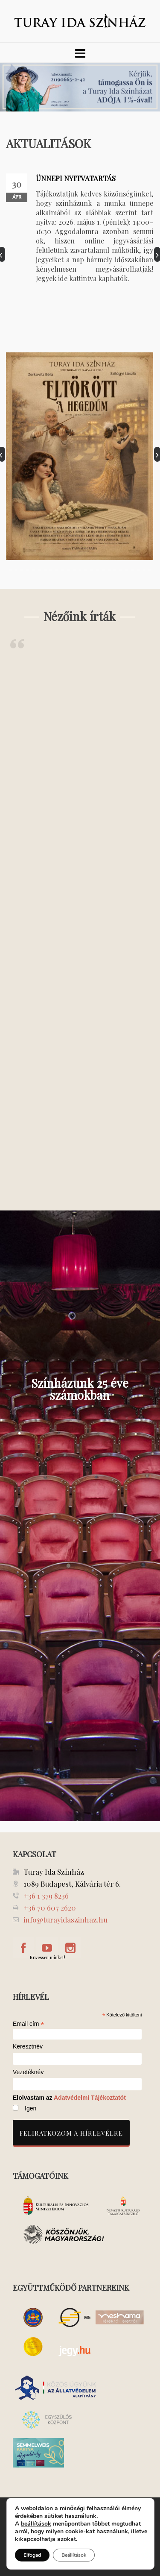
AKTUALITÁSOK (48, 143)
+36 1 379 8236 (46, 1895)
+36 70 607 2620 (49, 1907)
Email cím (28, 2024)
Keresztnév (28, 2046)
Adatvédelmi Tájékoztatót (90, 2097)
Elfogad (32, 2555)
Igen (30, 2108)
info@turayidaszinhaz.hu (65, 1919)
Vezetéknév (28, 2072)
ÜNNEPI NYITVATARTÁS (76, 178)
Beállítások (73, 2555)
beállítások (36, 2524)
